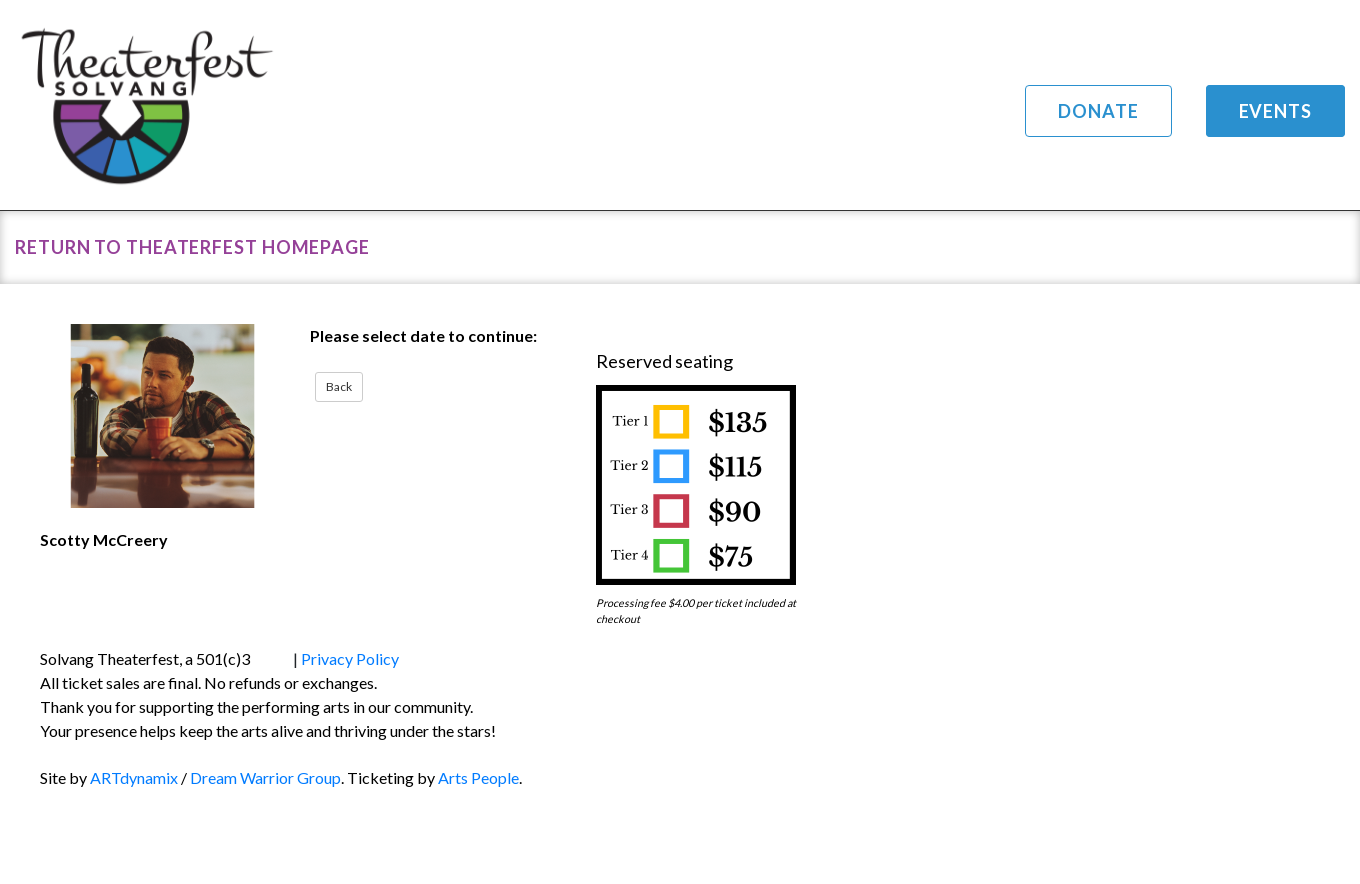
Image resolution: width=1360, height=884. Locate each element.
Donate (1098, 111)
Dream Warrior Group (265, 777)
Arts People (478, 777)
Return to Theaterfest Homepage (192, 247)
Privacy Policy (350, 658)
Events (1275, 111)
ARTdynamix (134, 777)
